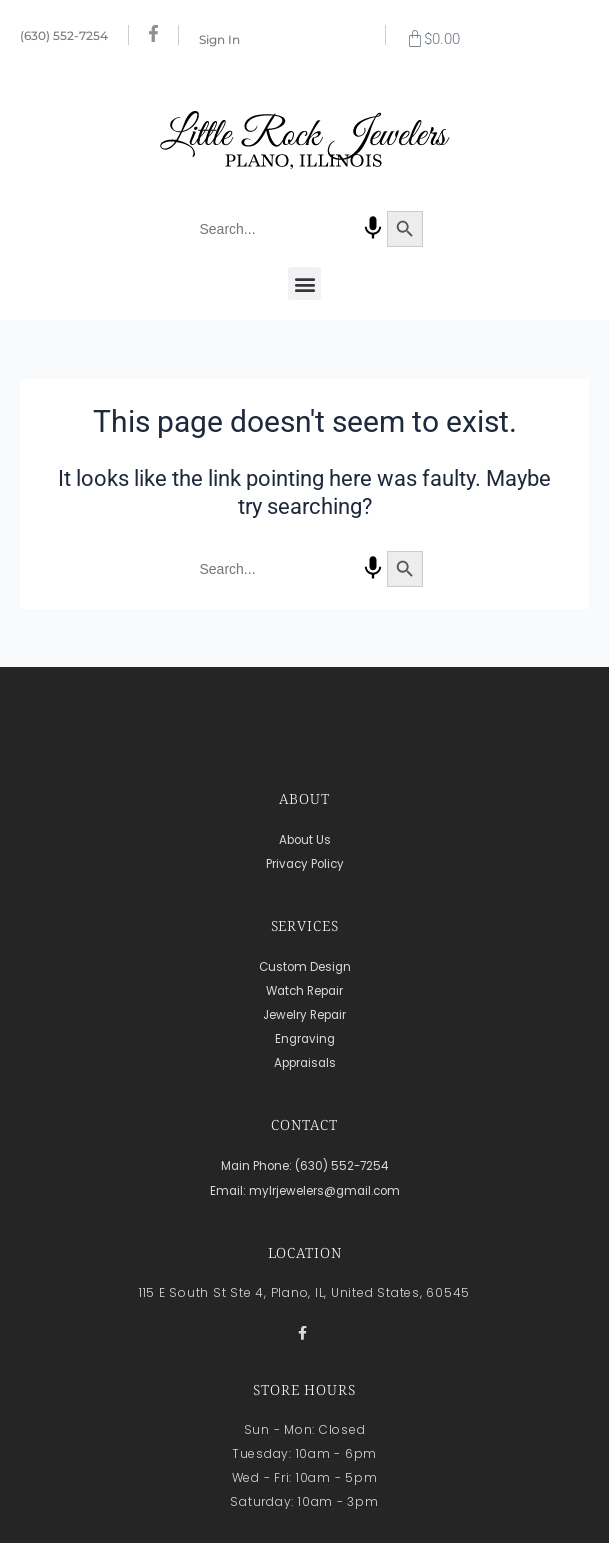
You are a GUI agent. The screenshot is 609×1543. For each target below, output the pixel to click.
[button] (304, 283)
